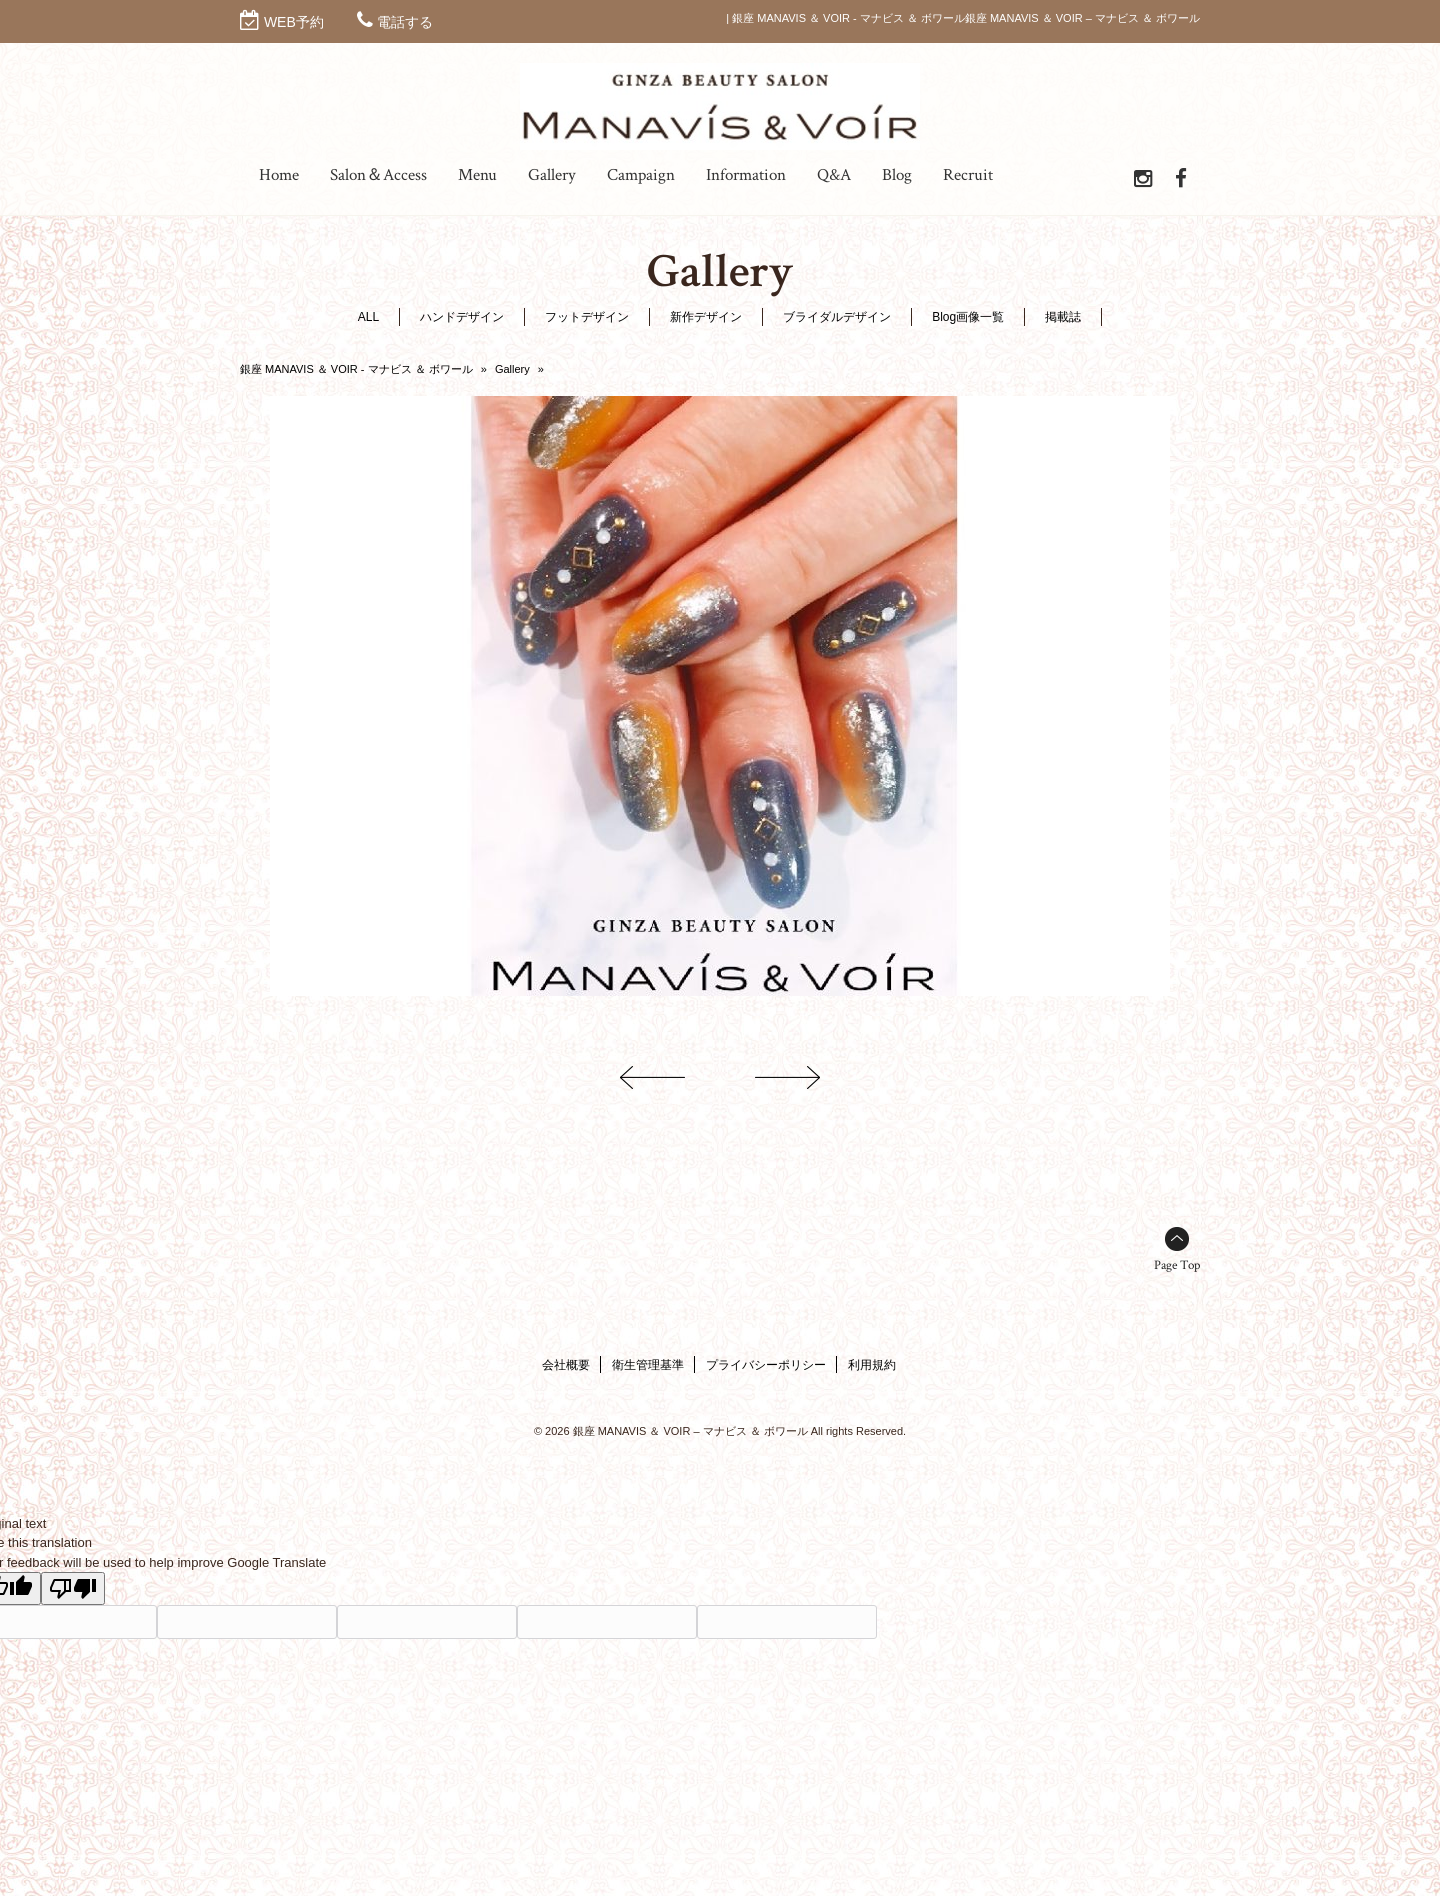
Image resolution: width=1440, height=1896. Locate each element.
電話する (405, 22)
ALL (368, 317)
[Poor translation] (73, 1588)
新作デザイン (706, 317)
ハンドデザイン (462, 317)
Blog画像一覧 (968, 317)
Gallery (512, 369)
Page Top (1177, 1265)
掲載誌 (1063, 317)
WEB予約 (294, 22)
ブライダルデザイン (837, 317)
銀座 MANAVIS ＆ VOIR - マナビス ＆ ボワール (356, 369)
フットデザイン (587, 317)
